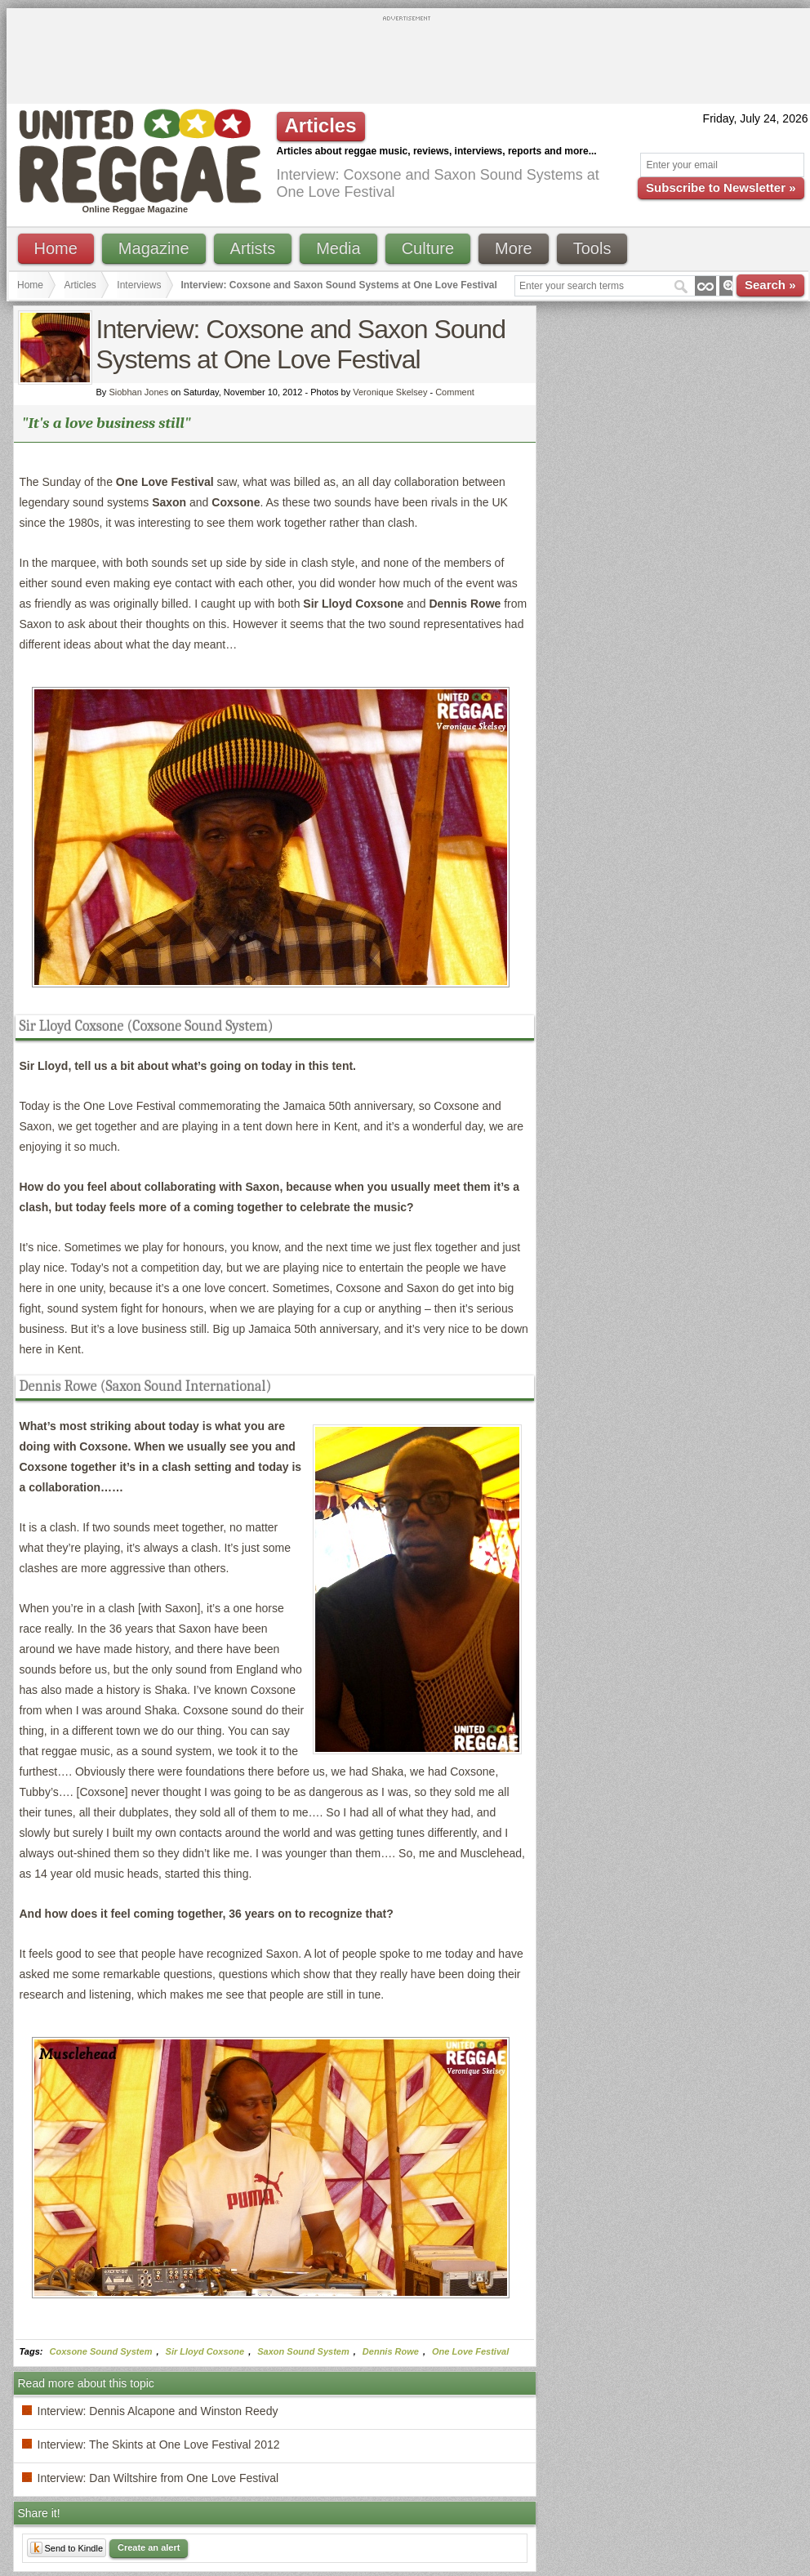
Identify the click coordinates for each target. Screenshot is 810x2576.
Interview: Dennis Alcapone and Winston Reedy (158, 2411)
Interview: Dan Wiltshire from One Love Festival (158, 2478)
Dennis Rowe (391, 2351)
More (513, 248)
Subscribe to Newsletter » (720, 187)
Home (56, 248)
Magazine (153, 248)
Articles (80, 285)
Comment (454, 392)
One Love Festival (470, 2351)
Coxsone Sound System (101, 2351)
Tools (592, 248)
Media (338, 248)
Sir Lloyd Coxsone (205, 2351)
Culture (428, 248)
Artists (253, 248)
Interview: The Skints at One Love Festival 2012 (159, 2444)
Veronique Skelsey (390, 392)
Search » (770, 285)
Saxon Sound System (303, 2351)
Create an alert (149, 2547)
